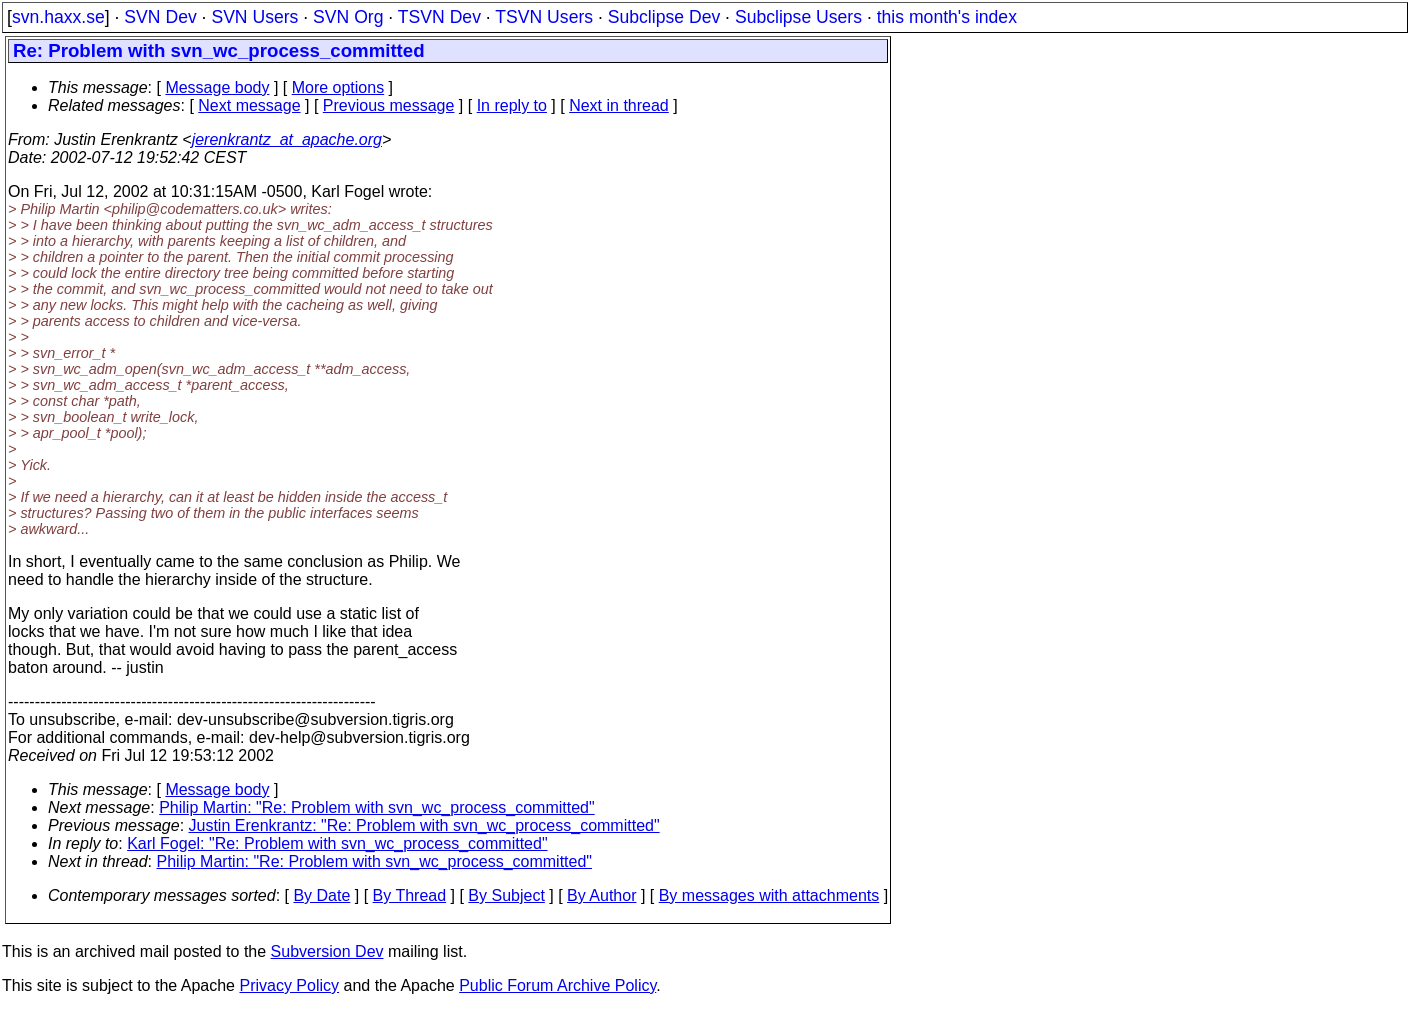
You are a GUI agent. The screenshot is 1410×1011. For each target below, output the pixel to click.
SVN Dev (160, 17)
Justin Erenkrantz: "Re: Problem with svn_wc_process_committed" (424, 825)
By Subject (506, 895)
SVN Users (254, 17)
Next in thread (619, 105)
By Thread (410, 895)
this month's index (947, 17)
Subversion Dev (327, 951)
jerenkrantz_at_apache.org (287, 139)
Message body (217, 87)
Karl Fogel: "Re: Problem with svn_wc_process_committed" (337, 843)
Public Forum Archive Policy (557, 985)
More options (338, 87)
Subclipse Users (798, 17)
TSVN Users (544, 17)
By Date (321, 895)
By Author (601, 895)
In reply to (512, 105)
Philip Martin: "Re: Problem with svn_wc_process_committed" (377, 807)
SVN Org (348, 17)
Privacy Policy (289, 985)
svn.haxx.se (58, 17)
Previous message (389, 105)
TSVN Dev (439, 17)
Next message (249, 105)
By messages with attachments (769, 895)
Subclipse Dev (664, 17)
